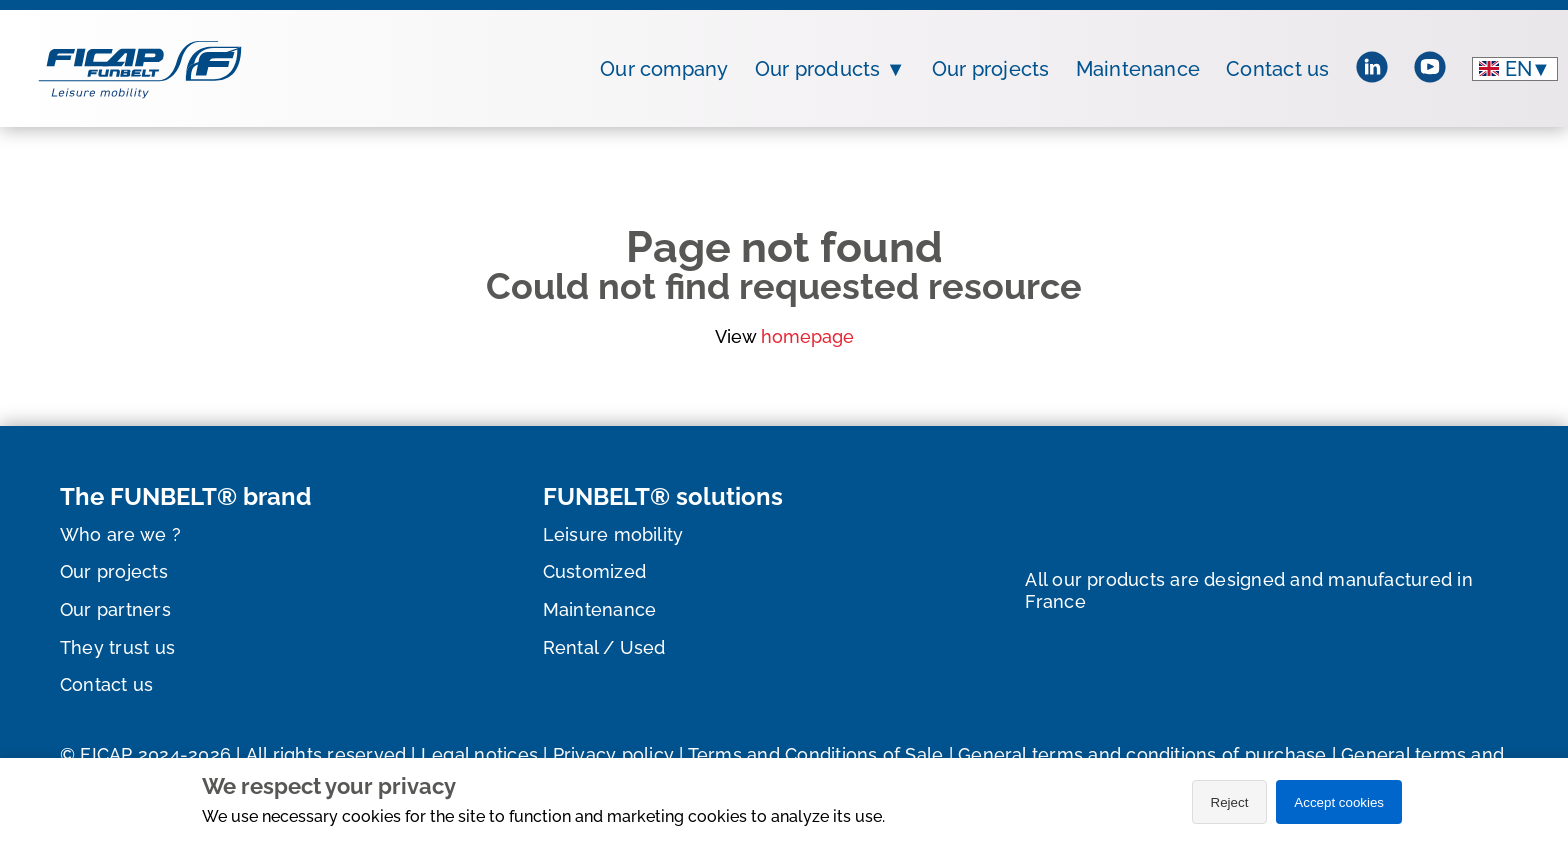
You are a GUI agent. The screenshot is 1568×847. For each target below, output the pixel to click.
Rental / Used (604, 647)
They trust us (117, 647)
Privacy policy (613, 754)
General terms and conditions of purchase (1142, 754)
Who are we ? (120, 534)
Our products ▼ (830, 69)
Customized (594, 571)
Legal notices (479, 754)
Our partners (115, 609)
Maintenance (1138, 69)
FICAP (106, 754)
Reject (1230, 802)
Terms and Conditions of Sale (816, 754)
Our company (664, 69)
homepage (807, 336)
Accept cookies (1339, 802)
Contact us (1277, 69)
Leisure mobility (613, 534)
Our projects (991, 69)
